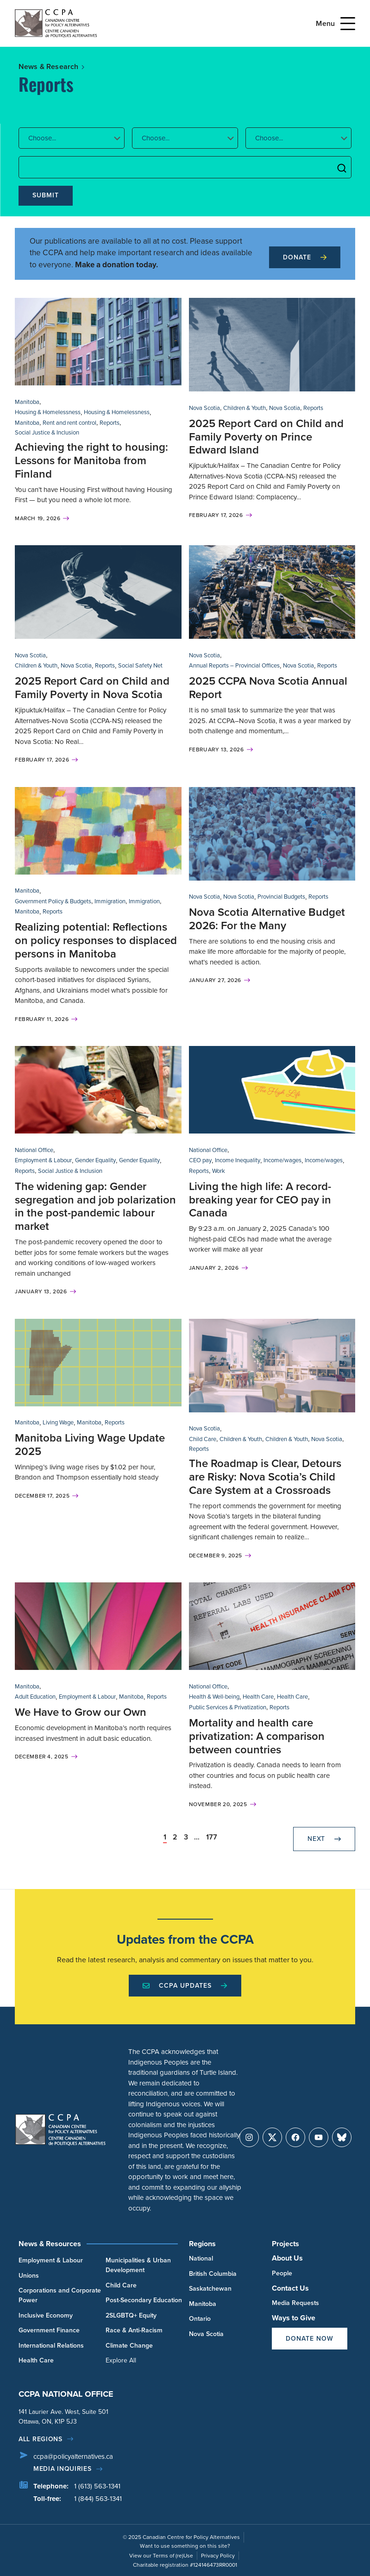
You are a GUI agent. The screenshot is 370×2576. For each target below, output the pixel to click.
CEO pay (200, 1160)
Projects (285, 2243)
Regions (202, 2243)
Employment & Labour (43, 1160)
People (282, 2273)
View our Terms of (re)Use (161, 2555)
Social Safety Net (140, 665)
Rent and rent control (69, 422)
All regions (41, 2439)
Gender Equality (95, 1160)
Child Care (202, 1439)
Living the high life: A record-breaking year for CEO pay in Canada (260, 1200)
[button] (71, 138)
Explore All (121, 2360)
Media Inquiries (62, 2469)
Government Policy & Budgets (53, 901)
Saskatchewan (210, 2288)
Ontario (200, 2319)
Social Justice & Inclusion (47, 432)
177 (211, 1837)
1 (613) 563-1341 (97, 2486)
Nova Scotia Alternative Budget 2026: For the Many (267, 919)
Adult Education (35, 1696)
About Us (287, 2258)
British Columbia (213, 2274)
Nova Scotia (204, 407)
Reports (109, 422)
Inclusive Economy (46, 2315)
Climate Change (129, 2345)
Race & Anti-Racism (134, 2330)
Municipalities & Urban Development (138, 2265)
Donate (304, 257)
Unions (29, 2275)
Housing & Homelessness (48, 412)
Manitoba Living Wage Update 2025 (90, 1445)
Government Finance (49, 2330)
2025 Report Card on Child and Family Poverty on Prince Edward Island (266, 437)
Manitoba (27, 401)
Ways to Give (293, 2317)
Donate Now (309, 2338)
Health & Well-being (214, 1696)
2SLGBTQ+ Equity (131, 2315)
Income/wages (282, 1160)
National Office (34, 1150)
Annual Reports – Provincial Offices (234, 665)
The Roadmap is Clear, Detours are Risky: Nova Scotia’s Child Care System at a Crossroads (265, 1477)
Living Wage (58, 1422)
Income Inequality (237, 1160)
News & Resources (50, 2243)
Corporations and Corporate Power (60, 2295)
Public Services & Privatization (227, 1707)
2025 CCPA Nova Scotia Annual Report (268, 688)
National (201, 2258)
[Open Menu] (347, 23)
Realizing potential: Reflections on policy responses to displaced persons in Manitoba (96, 940)
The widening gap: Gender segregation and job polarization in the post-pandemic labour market (95, 1206)
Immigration (109, 901)
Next (324, 1839)
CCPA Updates (185, 1985)
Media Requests (295, 2303)
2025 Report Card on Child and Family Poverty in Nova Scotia (92, 688)
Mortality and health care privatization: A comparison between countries (257, 1736)
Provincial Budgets (281, 896)
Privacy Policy (218, 2555)
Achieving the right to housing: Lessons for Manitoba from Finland (91, 460)
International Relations (51, 2345)
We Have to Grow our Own (80, 1712)
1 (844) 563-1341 (98, 2499)
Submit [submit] (45, 195)
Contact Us (290, 2288)
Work (218, 1170)
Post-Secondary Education (144, 2300)
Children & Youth (244, 407)
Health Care (258, 1696)
